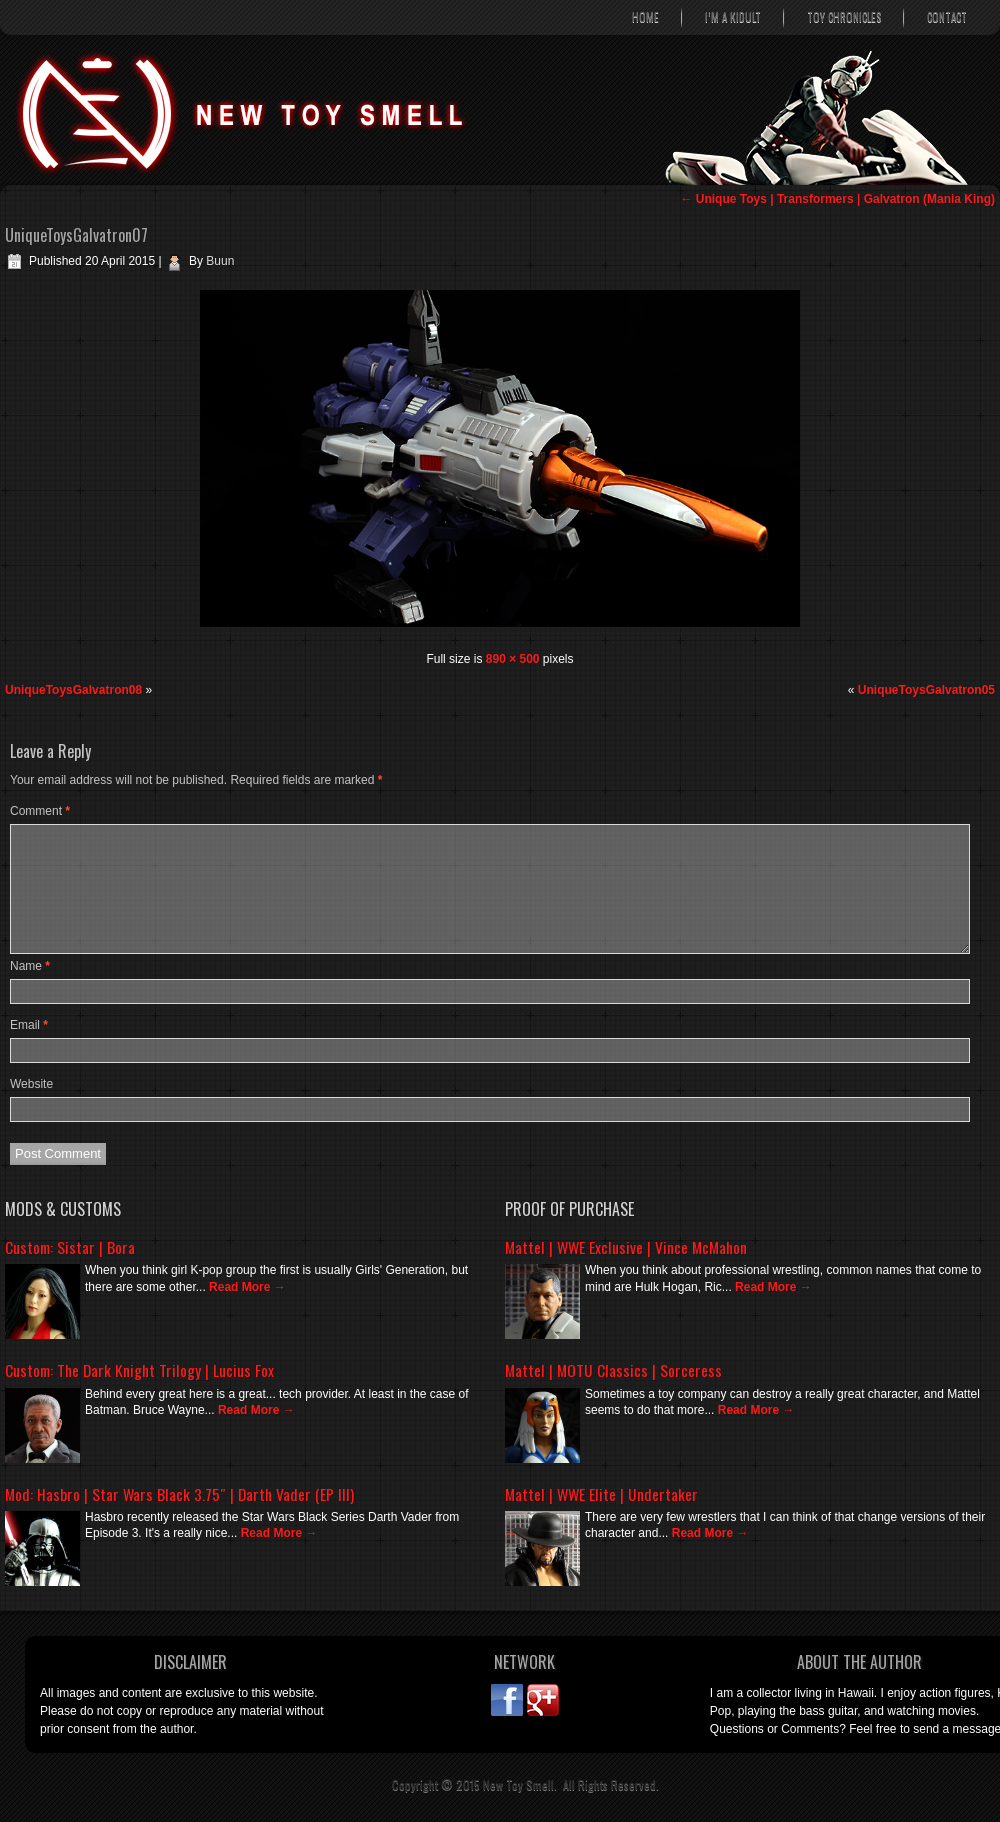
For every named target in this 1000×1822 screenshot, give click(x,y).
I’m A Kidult (733, 17)
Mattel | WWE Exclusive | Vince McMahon (626, 1247)
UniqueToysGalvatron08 (73, 690)
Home (645, 17)
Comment (40, 811)
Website (31, 1084)
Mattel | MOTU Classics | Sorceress (613, 1370)
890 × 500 (513, 659)
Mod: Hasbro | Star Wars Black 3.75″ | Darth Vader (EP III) (179, 1494)
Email (29, 1025)
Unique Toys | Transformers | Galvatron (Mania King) (837, 199)
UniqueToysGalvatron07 (76, 235)
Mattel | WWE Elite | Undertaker (601, 1494)
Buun (220, 261)
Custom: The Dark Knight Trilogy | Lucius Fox (139, 1370)
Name (30, 966)
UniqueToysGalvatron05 (926, 690)
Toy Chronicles (844, 17)
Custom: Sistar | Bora (70, 1247)
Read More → (247, 1287)
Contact (947, 17)
